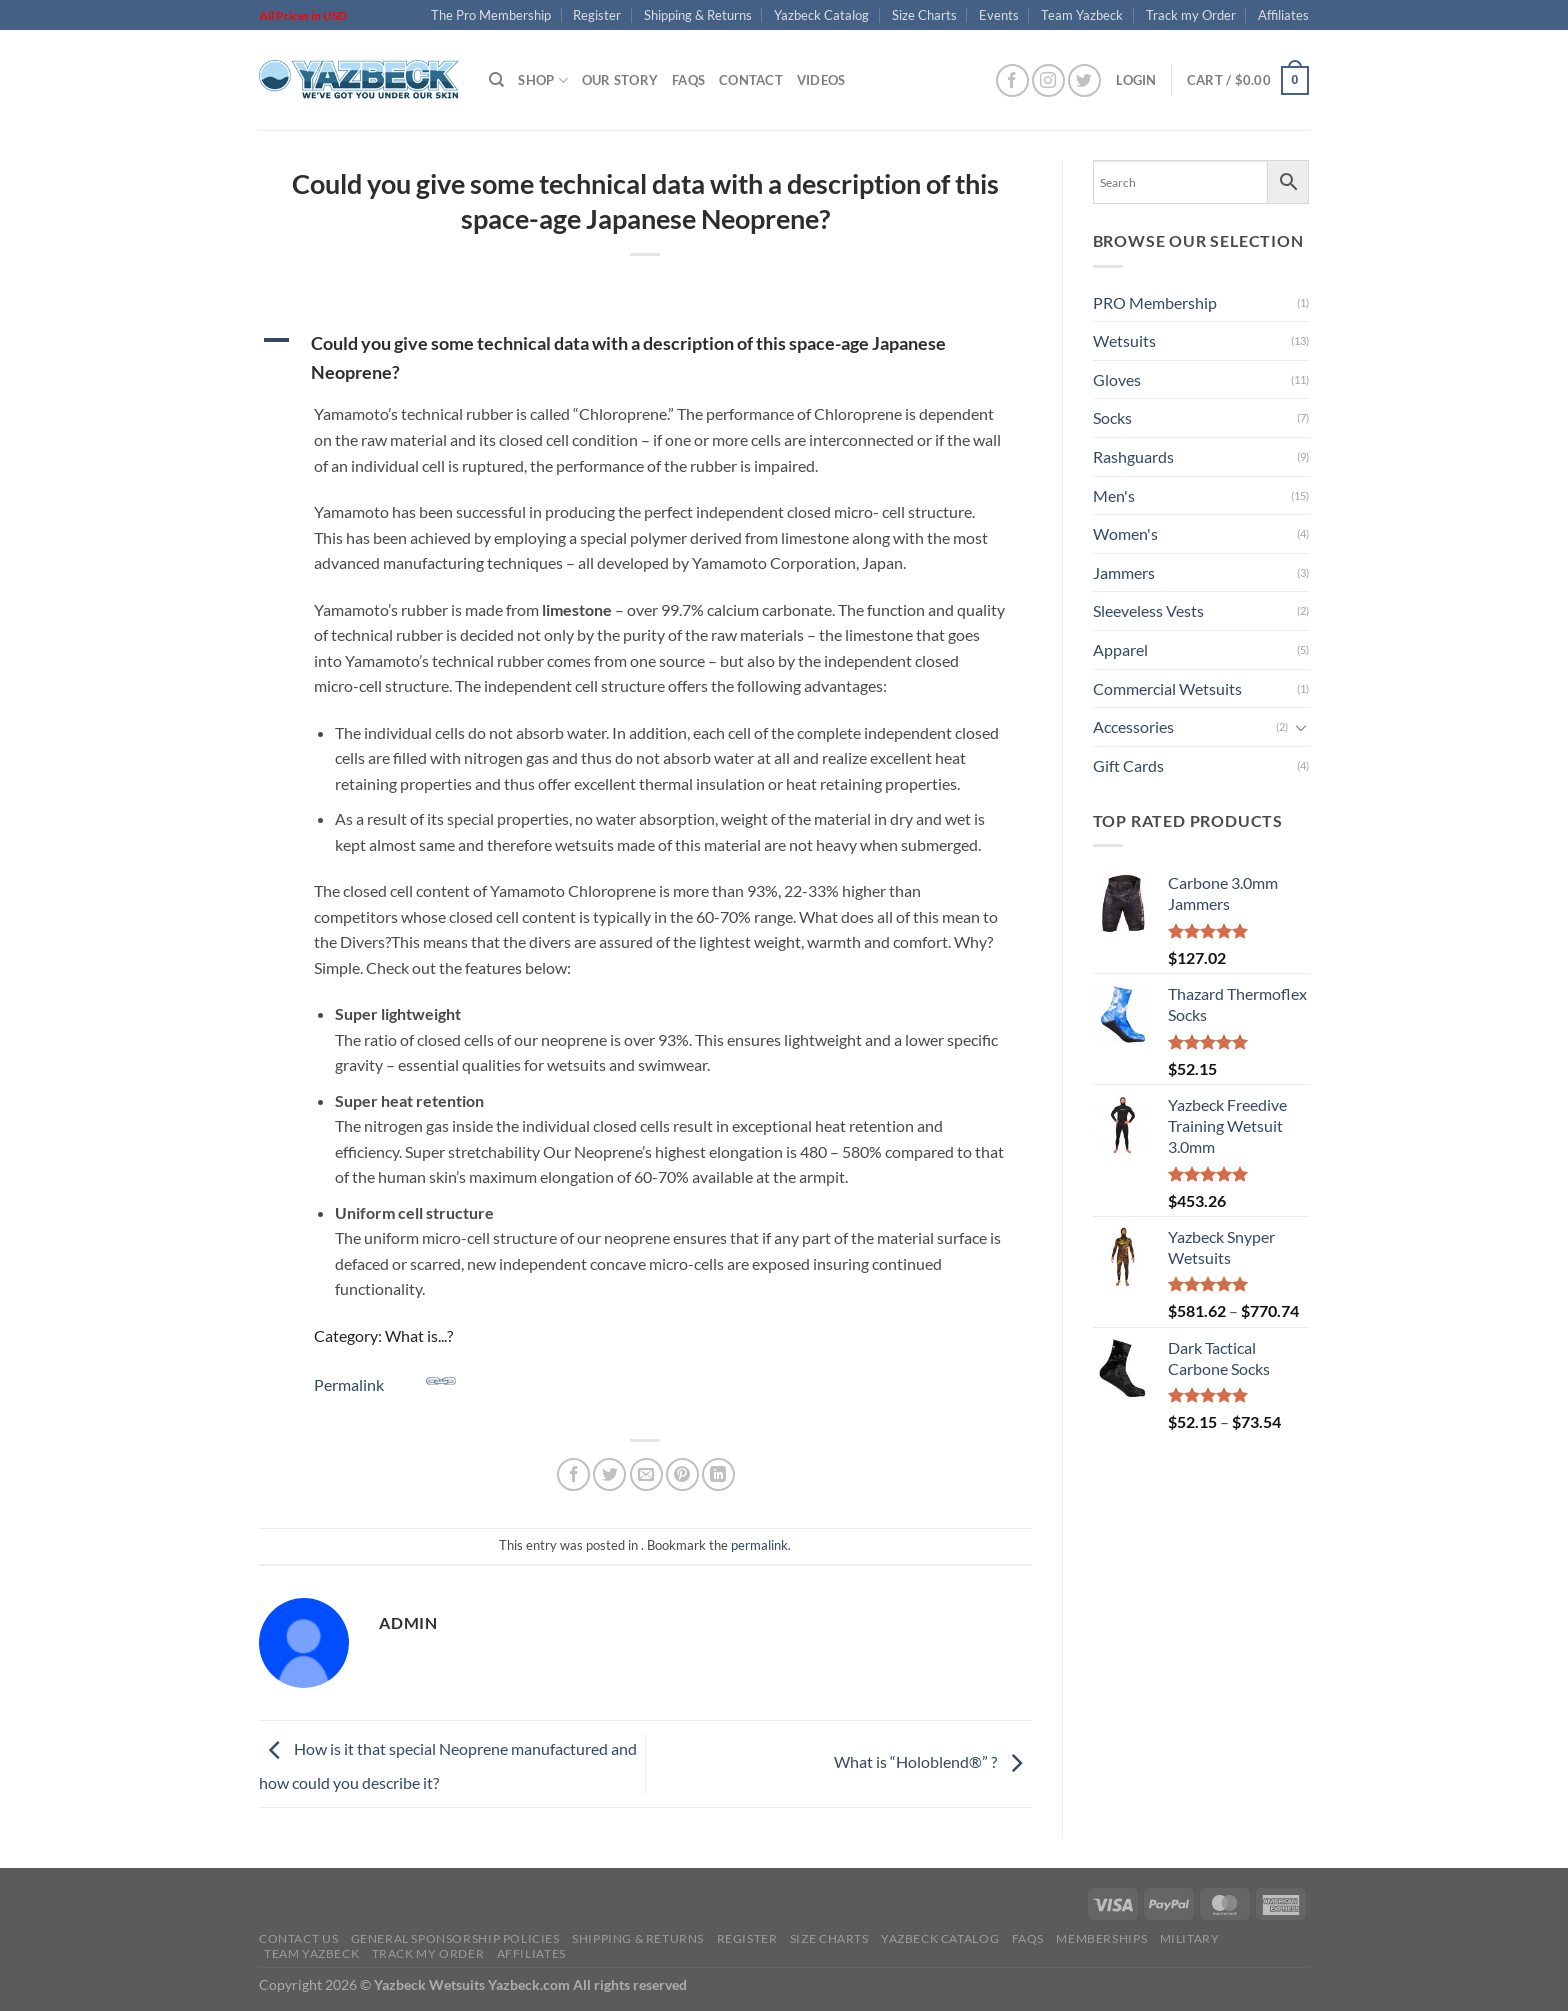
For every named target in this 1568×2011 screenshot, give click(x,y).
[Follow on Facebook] (1012, 80)
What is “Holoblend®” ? (933, 1761)
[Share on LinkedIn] (718, 1474)
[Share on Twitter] (609, 1474)
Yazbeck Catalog (821, 15)
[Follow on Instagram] (1048, 80)
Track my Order (1191, 15)
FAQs (688, 80)
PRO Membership (1155, 302)
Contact (751, 80)
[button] (645, 358)
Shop (542, 80)
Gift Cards (1128, 765)
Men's (1114, 495)
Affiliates (1283, 15)
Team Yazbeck (1082, 15)
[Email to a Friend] (646, 1474)
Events (999, 15)
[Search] (496, 80)
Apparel (1120, 649)
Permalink (385, 1380)
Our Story (620, 80)
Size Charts (924, 15)
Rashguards (1133, 456)
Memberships (1101, 1938)
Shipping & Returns (698, 15)
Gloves (1117, 379)
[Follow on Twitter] (1084, 80)
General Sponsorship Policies (455, 1938)
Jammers (1124, 572)
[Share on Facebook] (573, 1474)
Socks (1112, 417)
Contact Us (298, 1938)
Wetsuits (1124, 340)
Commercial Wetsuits (1167, 688)
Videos (821, 80)
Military (1190, 1938)
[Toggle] (1301, 727)
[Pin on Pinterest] (682, 1474)
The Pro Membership (491, 15)
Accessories (1133, 726)
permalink (759, 1545)
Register (597, 15)
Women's (1125, 533)
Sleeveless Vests (1148, 610)
